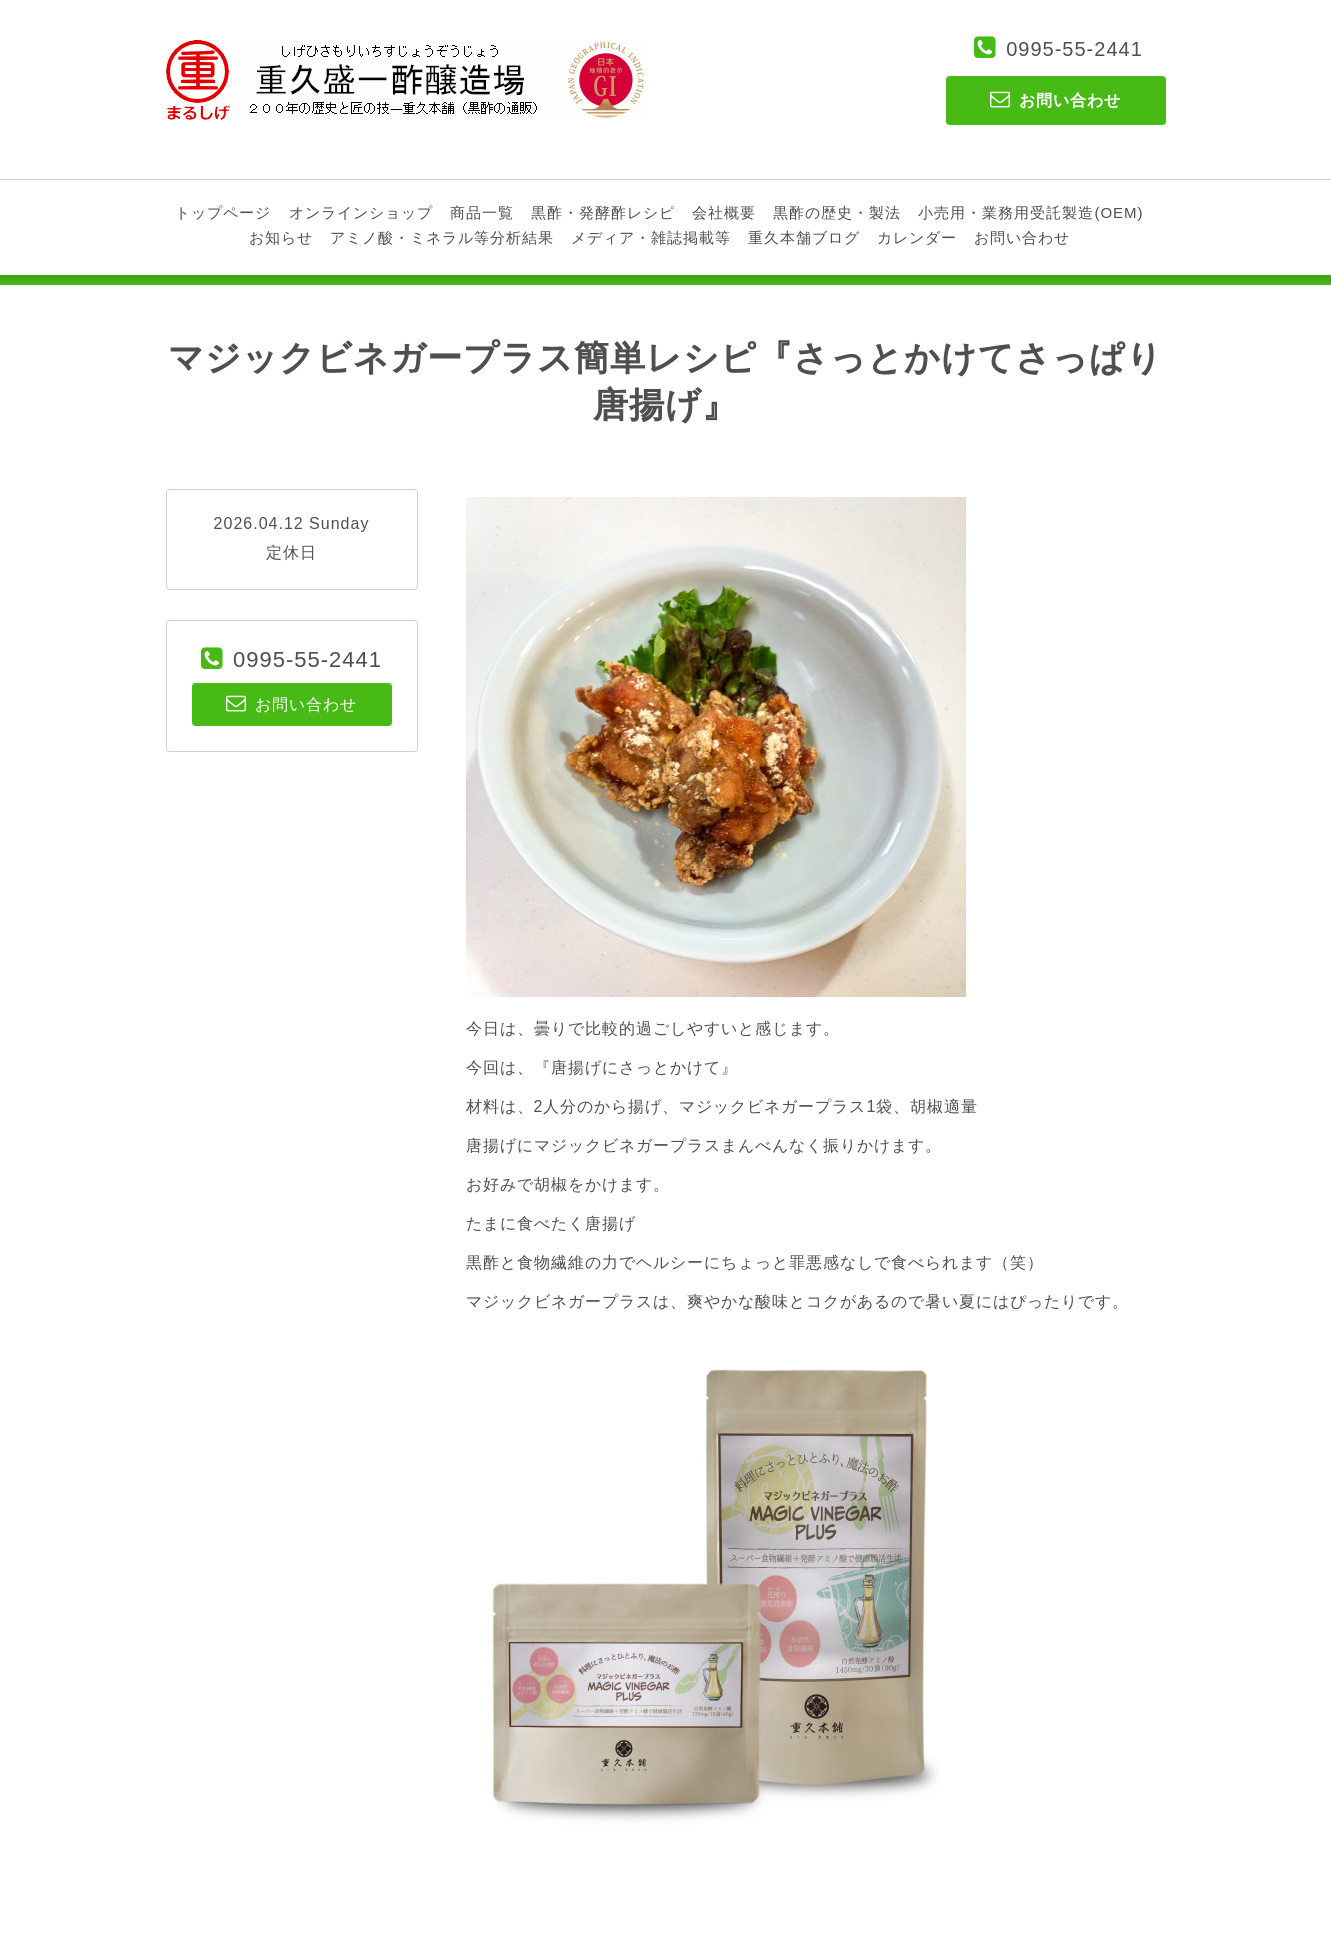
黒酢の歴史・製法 (837, 212)
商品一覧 (482, 212)
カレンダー (917, 237)
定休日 (291, 552)
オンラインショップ (361, 212)
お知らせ (281, 237)
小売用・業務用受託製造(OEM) (1030, 212)
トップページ (223, 212)
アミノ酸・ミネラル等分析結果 (442, 237)
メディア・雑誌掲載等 (651, 237)
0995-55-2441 (1074, 49)
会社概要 (724, 212)
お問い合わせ (1022, 237)
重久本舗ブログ (804, 237)
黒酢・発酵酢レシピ (603, 212)
